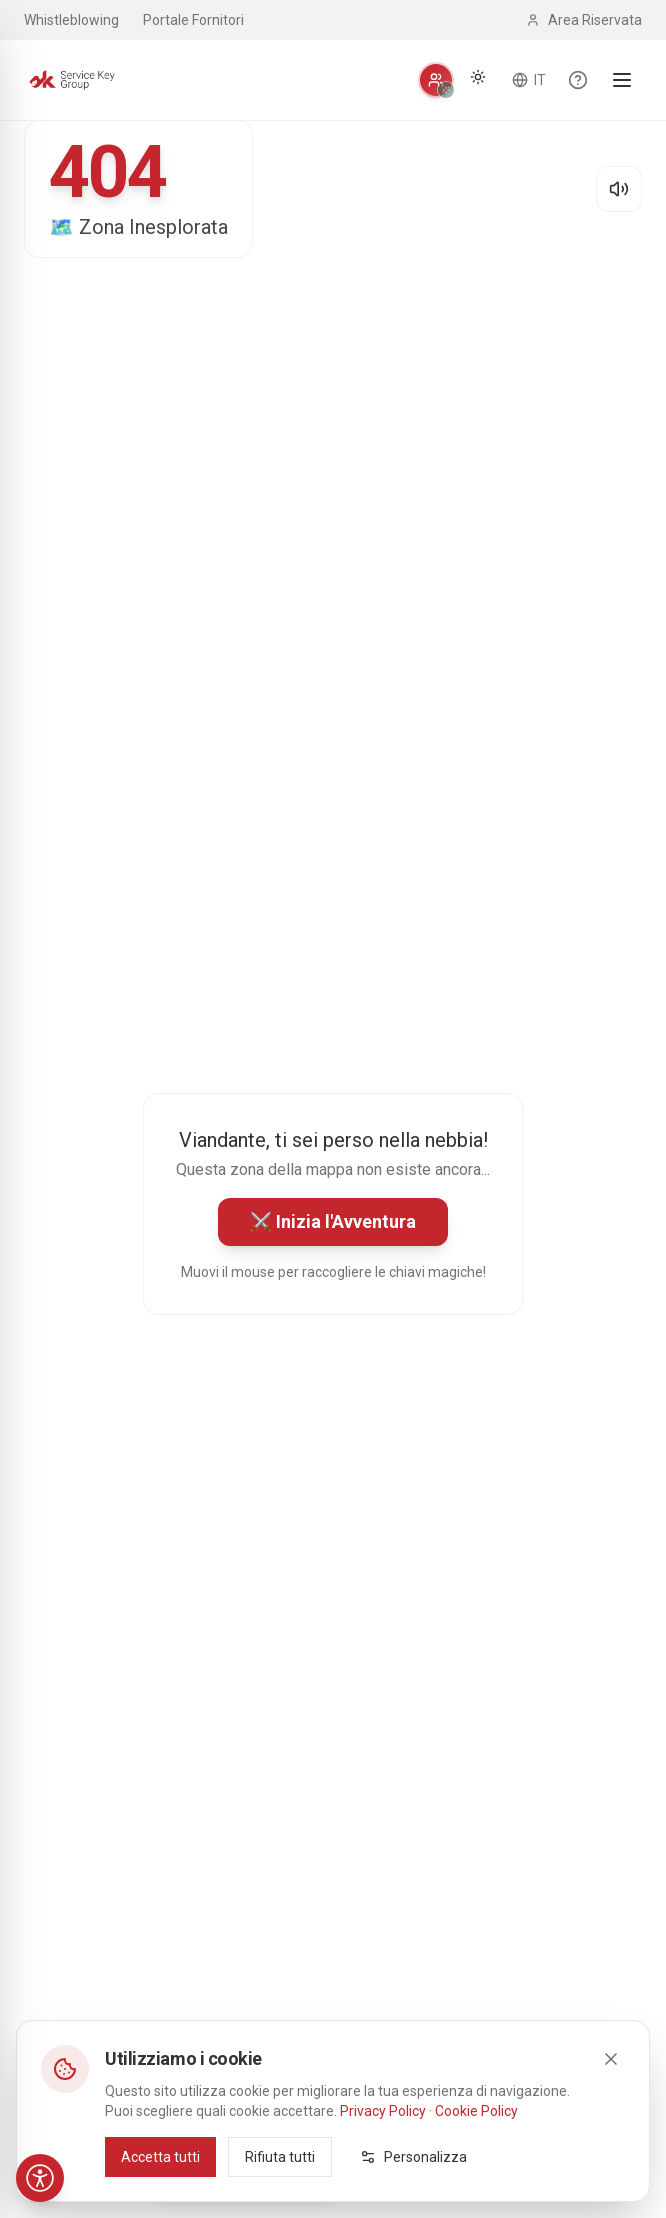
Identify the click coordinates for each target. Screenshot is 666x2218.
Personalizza (413, 2156)
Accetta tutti (160, 2156)
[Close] (611, 2058)
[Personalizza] (436, 80)
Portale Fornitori (193, 20)
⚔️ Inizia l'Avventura (333, 1221)
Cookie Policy (476, 2110)
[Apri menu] (622, 80)
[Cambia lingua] (529, 80)
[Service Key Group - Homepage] (72, 80)
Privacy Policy (383, 2110)
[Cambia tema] (478, 77)
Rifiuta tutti (280, 2156)
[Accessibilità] (40, 2178)
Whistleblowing (71, 20)
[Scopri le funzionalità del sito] (578, 80)
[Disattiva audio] (619, 189)
